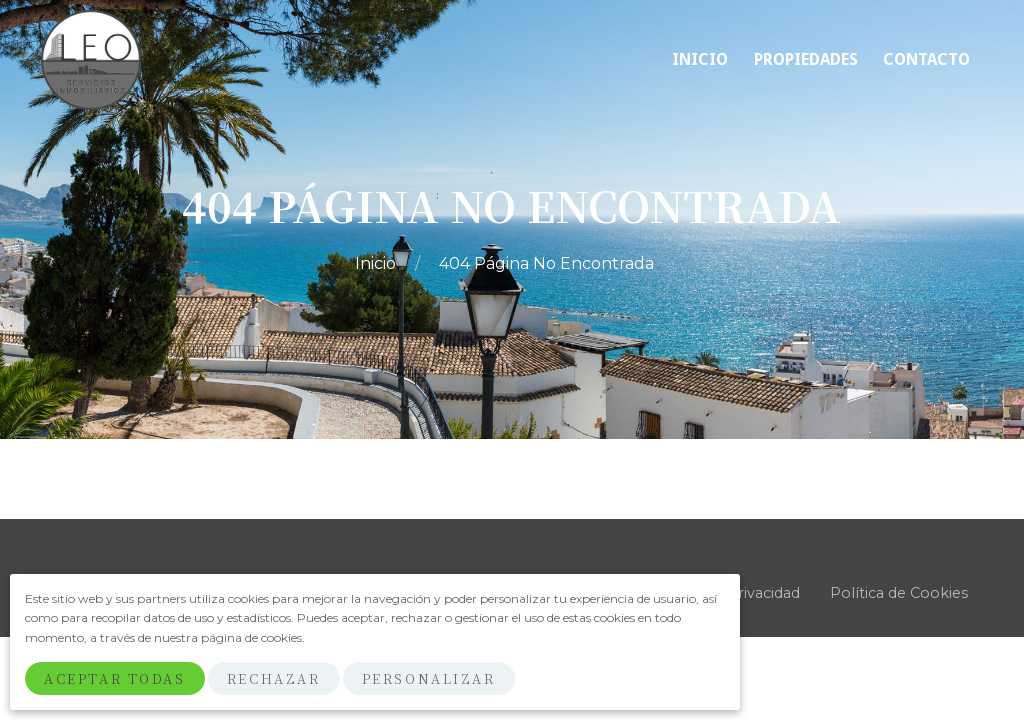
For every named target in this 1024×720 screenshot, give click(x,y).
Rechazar (273, 678)
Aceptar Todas (114, 678)
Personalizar (429, 678)
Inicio (377, 263)
